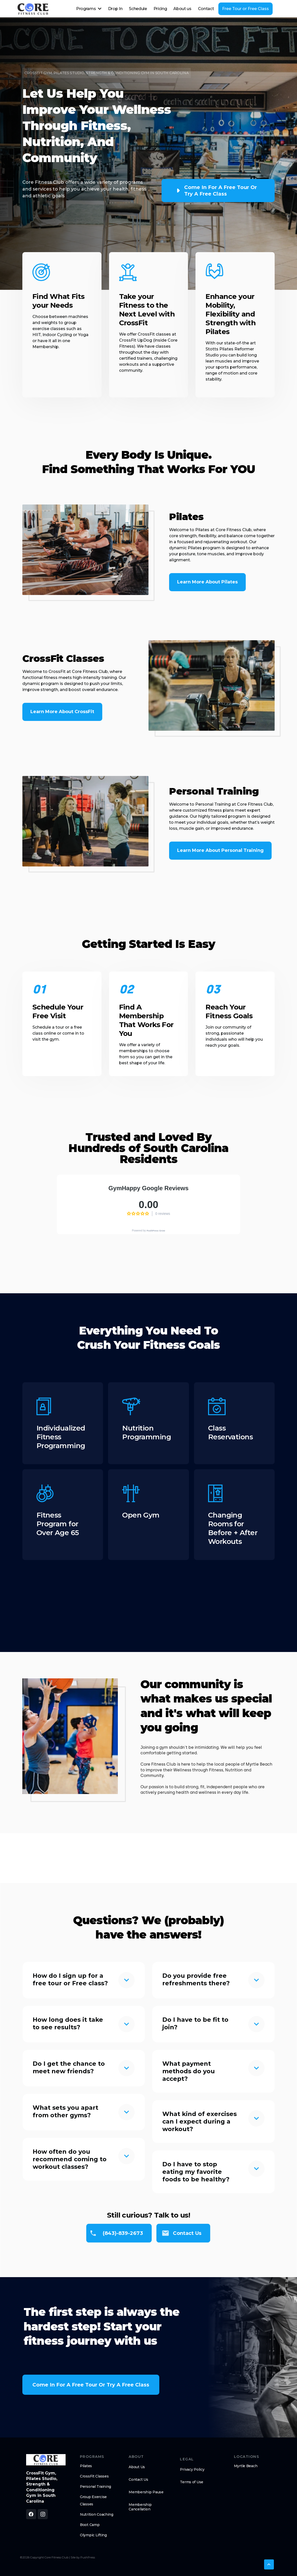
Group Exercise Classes (93, 2500)
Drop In (115, 8)
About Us (137, 2467)
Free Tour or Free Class (245, 8)
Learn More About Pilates (207, 582)
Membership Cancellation (140, 2506)
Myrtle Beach (246, 2466)
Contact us (187, 2233)
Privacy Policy (192, 2469)
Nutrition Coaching (96, 2514)
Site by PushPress (83, 2557)
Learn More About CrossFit (62, 711)
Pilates (86, 2466)
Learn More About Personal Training (220, 850)
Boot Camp (90, 2524)
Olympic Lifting (93, 2535)
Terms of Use (191, 2482)
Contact (206, 8)
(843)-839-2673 (123, 2233)
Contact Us (138, 2479)
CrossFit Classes (94, 2476)
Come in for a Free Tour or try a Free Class (220, 190)
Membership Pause (146, 2492)
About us (182, 8)
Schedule (138, 8)
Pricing (160, 8)
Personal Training (95, 2486)
